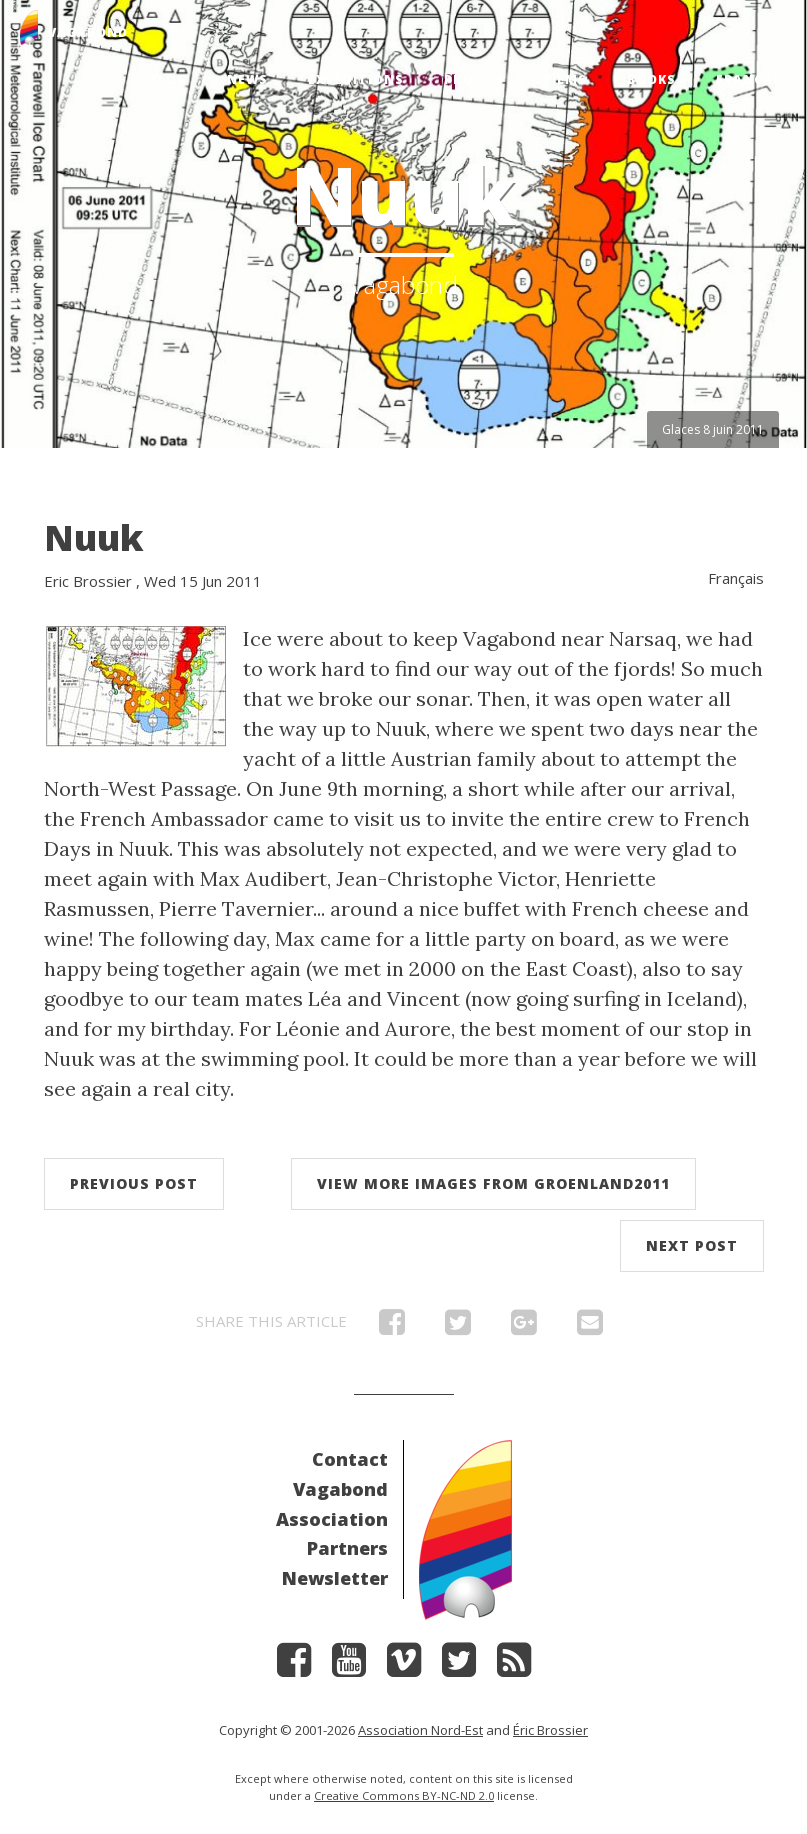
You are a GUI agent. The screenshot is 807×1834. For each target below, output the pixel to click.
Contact (350, 1459)
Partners (347, 1548)
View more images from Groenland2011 (493, 1183)
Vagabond (340, 1489)
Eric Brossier (88, 581)
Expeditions (356, 79)
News (247, 79)
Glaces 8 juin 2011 (713, 429)
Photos (474, 79)
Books (651, 79)
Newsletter (335, 1578)
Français (751, 79)
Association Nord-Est (420, 1730)
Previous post (134, 1183)
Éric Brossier (550, 1730)
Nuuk (94, 537)
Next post (692, 1245)
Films (565, 79)
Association (332, 1519)
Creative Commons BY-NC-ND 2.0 (404, 1795)
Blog (168, 79)
